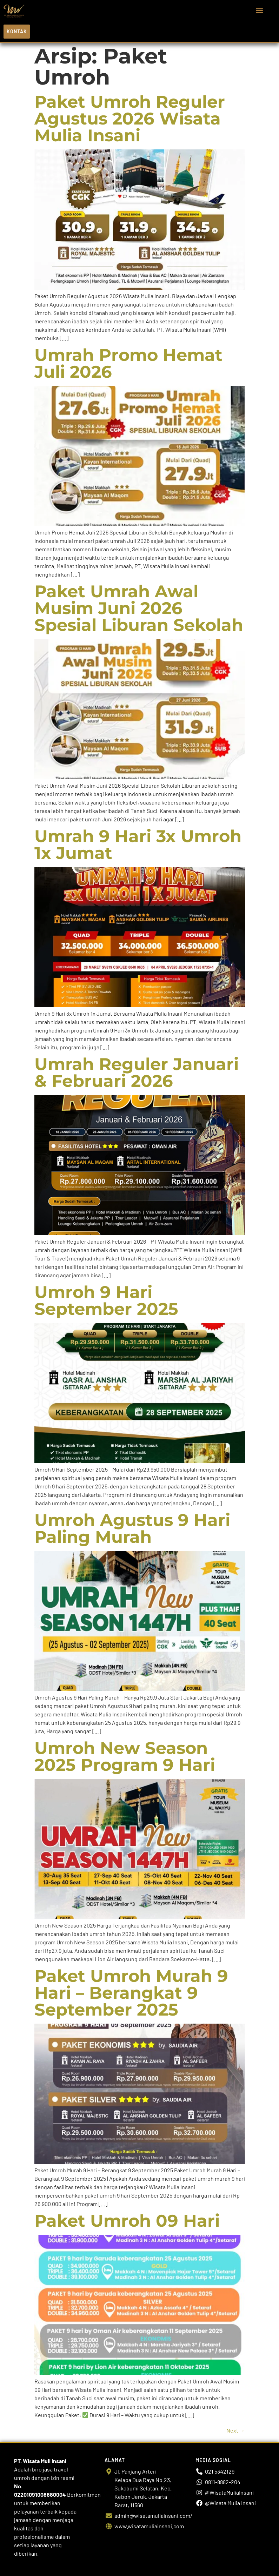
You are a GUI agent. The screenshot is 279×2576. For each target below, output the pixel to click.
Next (235, 2430)
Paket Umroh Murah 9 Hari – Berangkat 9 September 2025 (131, 1993)
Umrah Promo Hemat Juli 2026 (128, 363)
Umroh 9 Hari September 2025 (106, 1300)
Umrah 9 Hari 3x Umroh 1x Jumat (137, 844)
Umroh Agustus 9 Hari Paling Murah (132, 1528)
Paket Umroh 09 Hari (127, 2221)
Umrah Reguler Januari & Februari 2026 (136, 1072)
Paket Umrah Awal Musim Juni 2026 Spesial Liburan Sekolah (138, 608)
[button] (259, 10)
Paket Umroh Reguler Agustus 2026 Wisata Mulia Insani (129, 119)
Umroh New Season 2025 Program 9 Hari (124, 1756)
